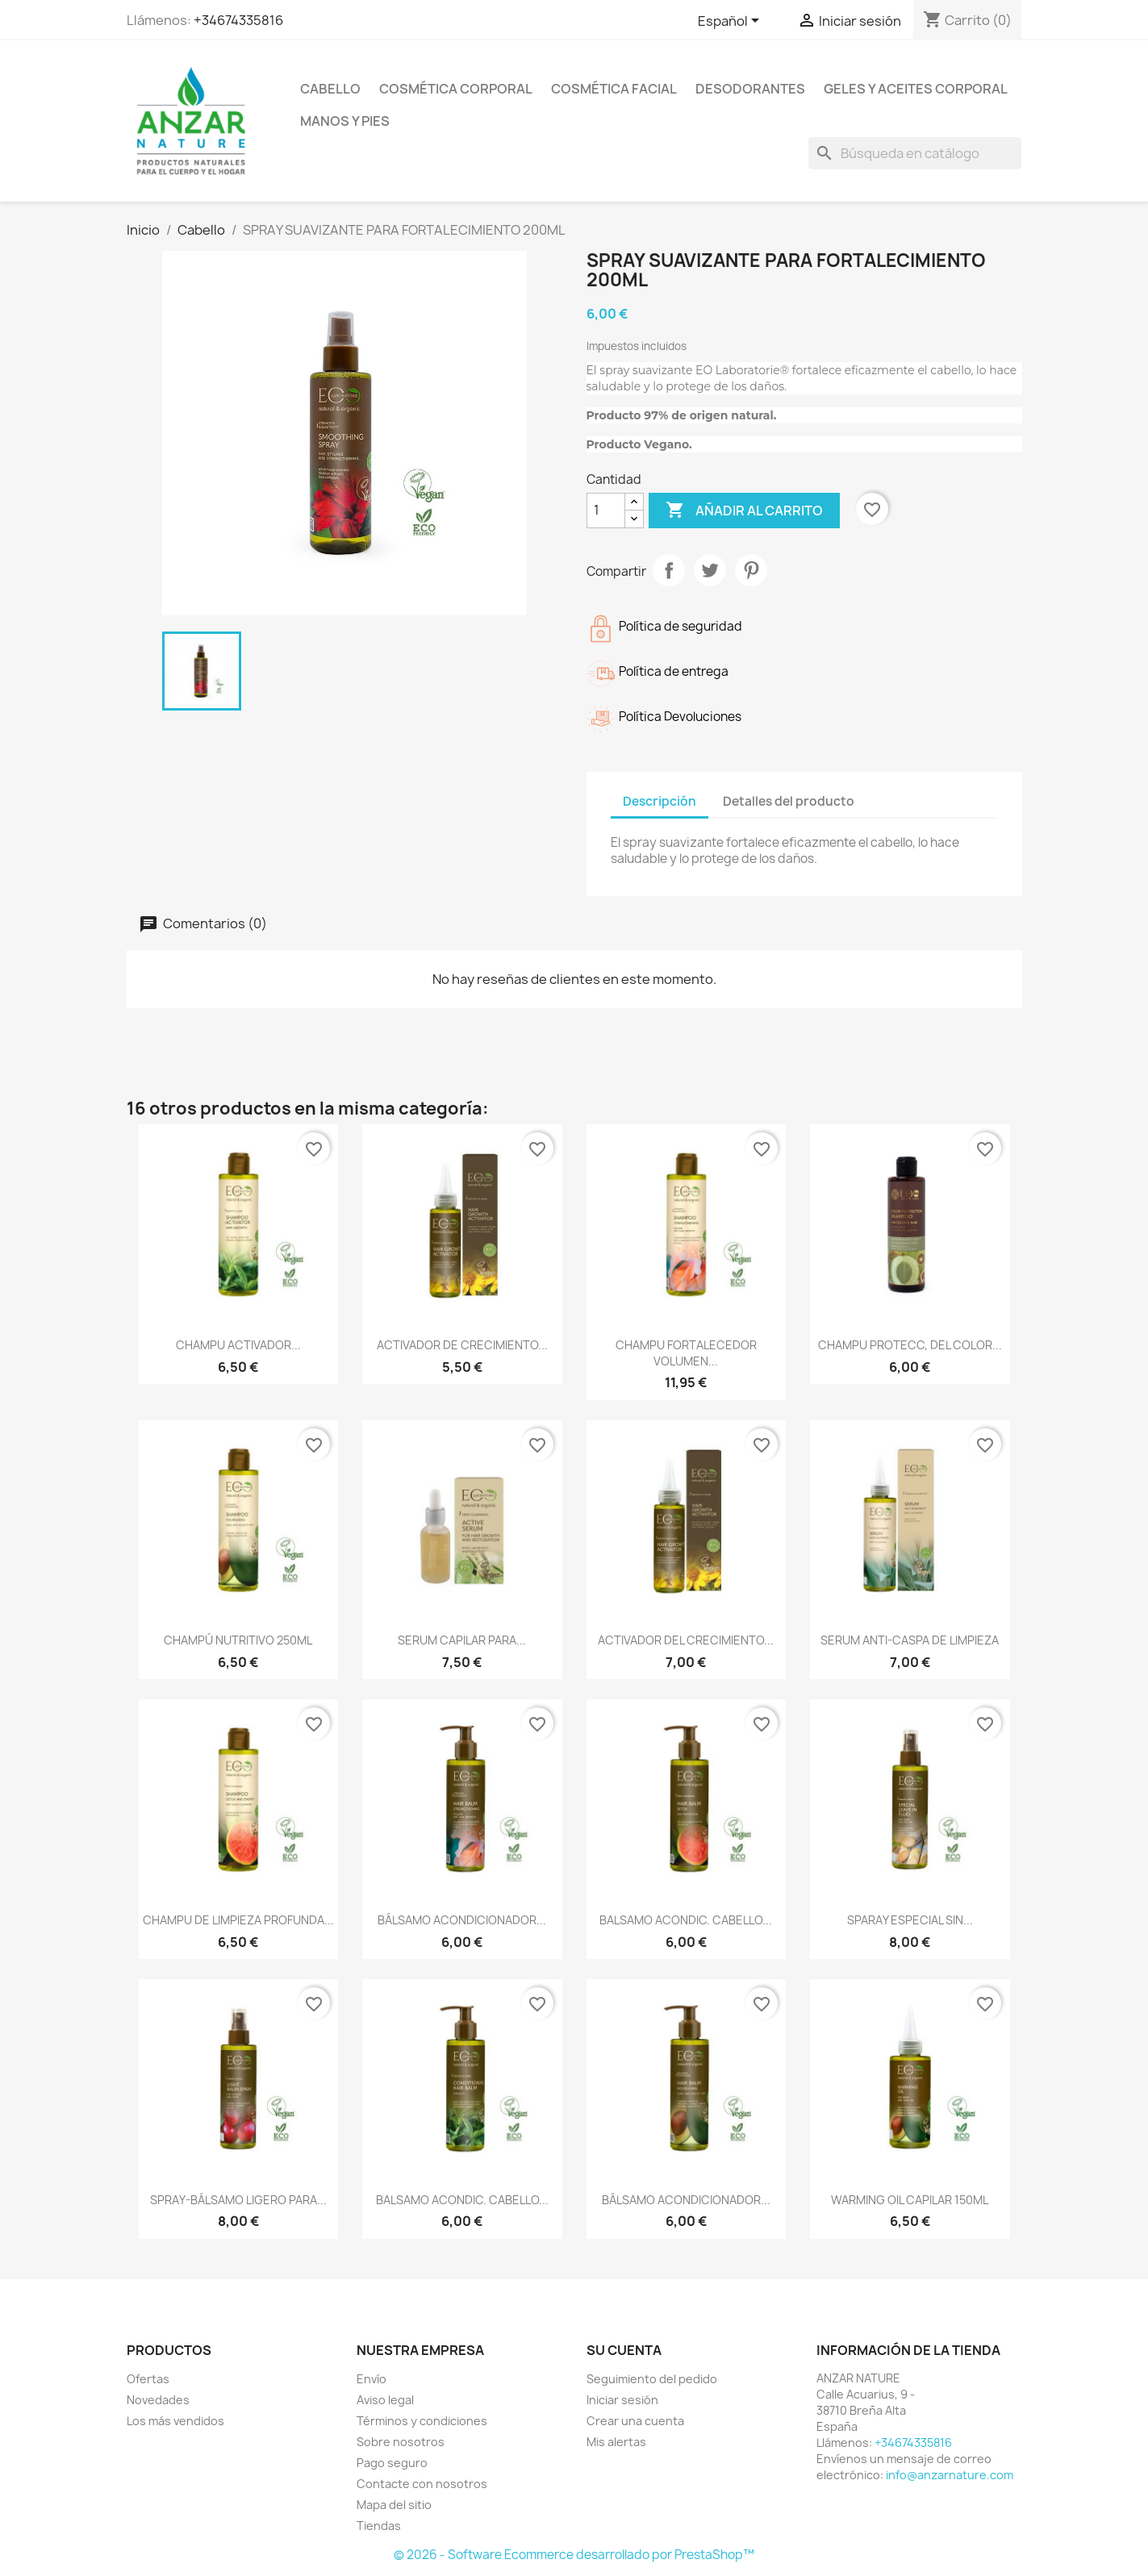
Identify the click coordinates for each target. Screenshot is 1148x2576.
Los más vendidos (175, 2420)
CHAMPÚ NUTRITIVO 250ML (238, 1640)
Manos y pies (345, 121)
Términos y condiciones (422, 2420)
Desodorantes (750, 89)
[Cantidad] (606, 510)
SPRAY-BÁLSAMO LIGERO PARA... (238, 2199)
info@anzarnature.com (949, 2474)
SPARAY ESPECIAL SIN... (910, 1920)
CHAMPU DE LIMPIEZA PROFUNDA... (238, 1920)
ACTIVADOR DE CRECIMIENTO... (462, 1345)
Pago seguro (392, 2462)
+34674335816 (238, 20)
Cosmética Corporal (455, 89)
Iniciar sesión (622, 2399)
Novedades (158, 2399)
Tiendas (379, 2525)
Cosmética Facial (614, 89)
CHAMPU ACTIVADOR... (238, 1345)
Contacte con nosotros (422, 2483)
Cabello (330, 89)
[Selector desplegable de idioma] (731, 21)
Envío (371, 2378)
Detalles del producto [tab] (788, 801)
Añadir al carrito (744, 510)
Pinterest (751, 570)
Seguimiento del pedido (652, 2378)
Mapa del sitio (394, 2504)
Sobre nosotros (401, 2441)
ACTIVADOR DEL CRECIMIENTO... (686, 1640)
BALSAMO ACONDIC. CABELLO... (685, 1920)
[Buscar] (914, 153)
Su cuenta (624, 2350)
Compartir (669, 570)
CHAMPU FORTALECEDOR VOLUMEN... (686, 1353)
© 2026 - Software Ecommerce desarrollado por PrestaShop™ (574, 2554)
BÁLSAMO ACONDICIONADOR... (462, 1920)
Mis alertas (616, 2441)
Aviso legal (385, 2399)
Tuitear (710, 570)
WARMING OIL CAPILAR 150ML (909, 2199)
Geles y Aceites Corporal (916, 89)
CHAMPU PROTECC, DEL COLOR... (910, 1345)
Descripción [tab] (659, 801)
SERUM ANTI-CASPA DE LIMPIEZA (909, 1640)
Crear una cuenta (635, 2420)
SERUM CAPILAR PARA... (462, 1640)
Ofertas (148, 2378)
